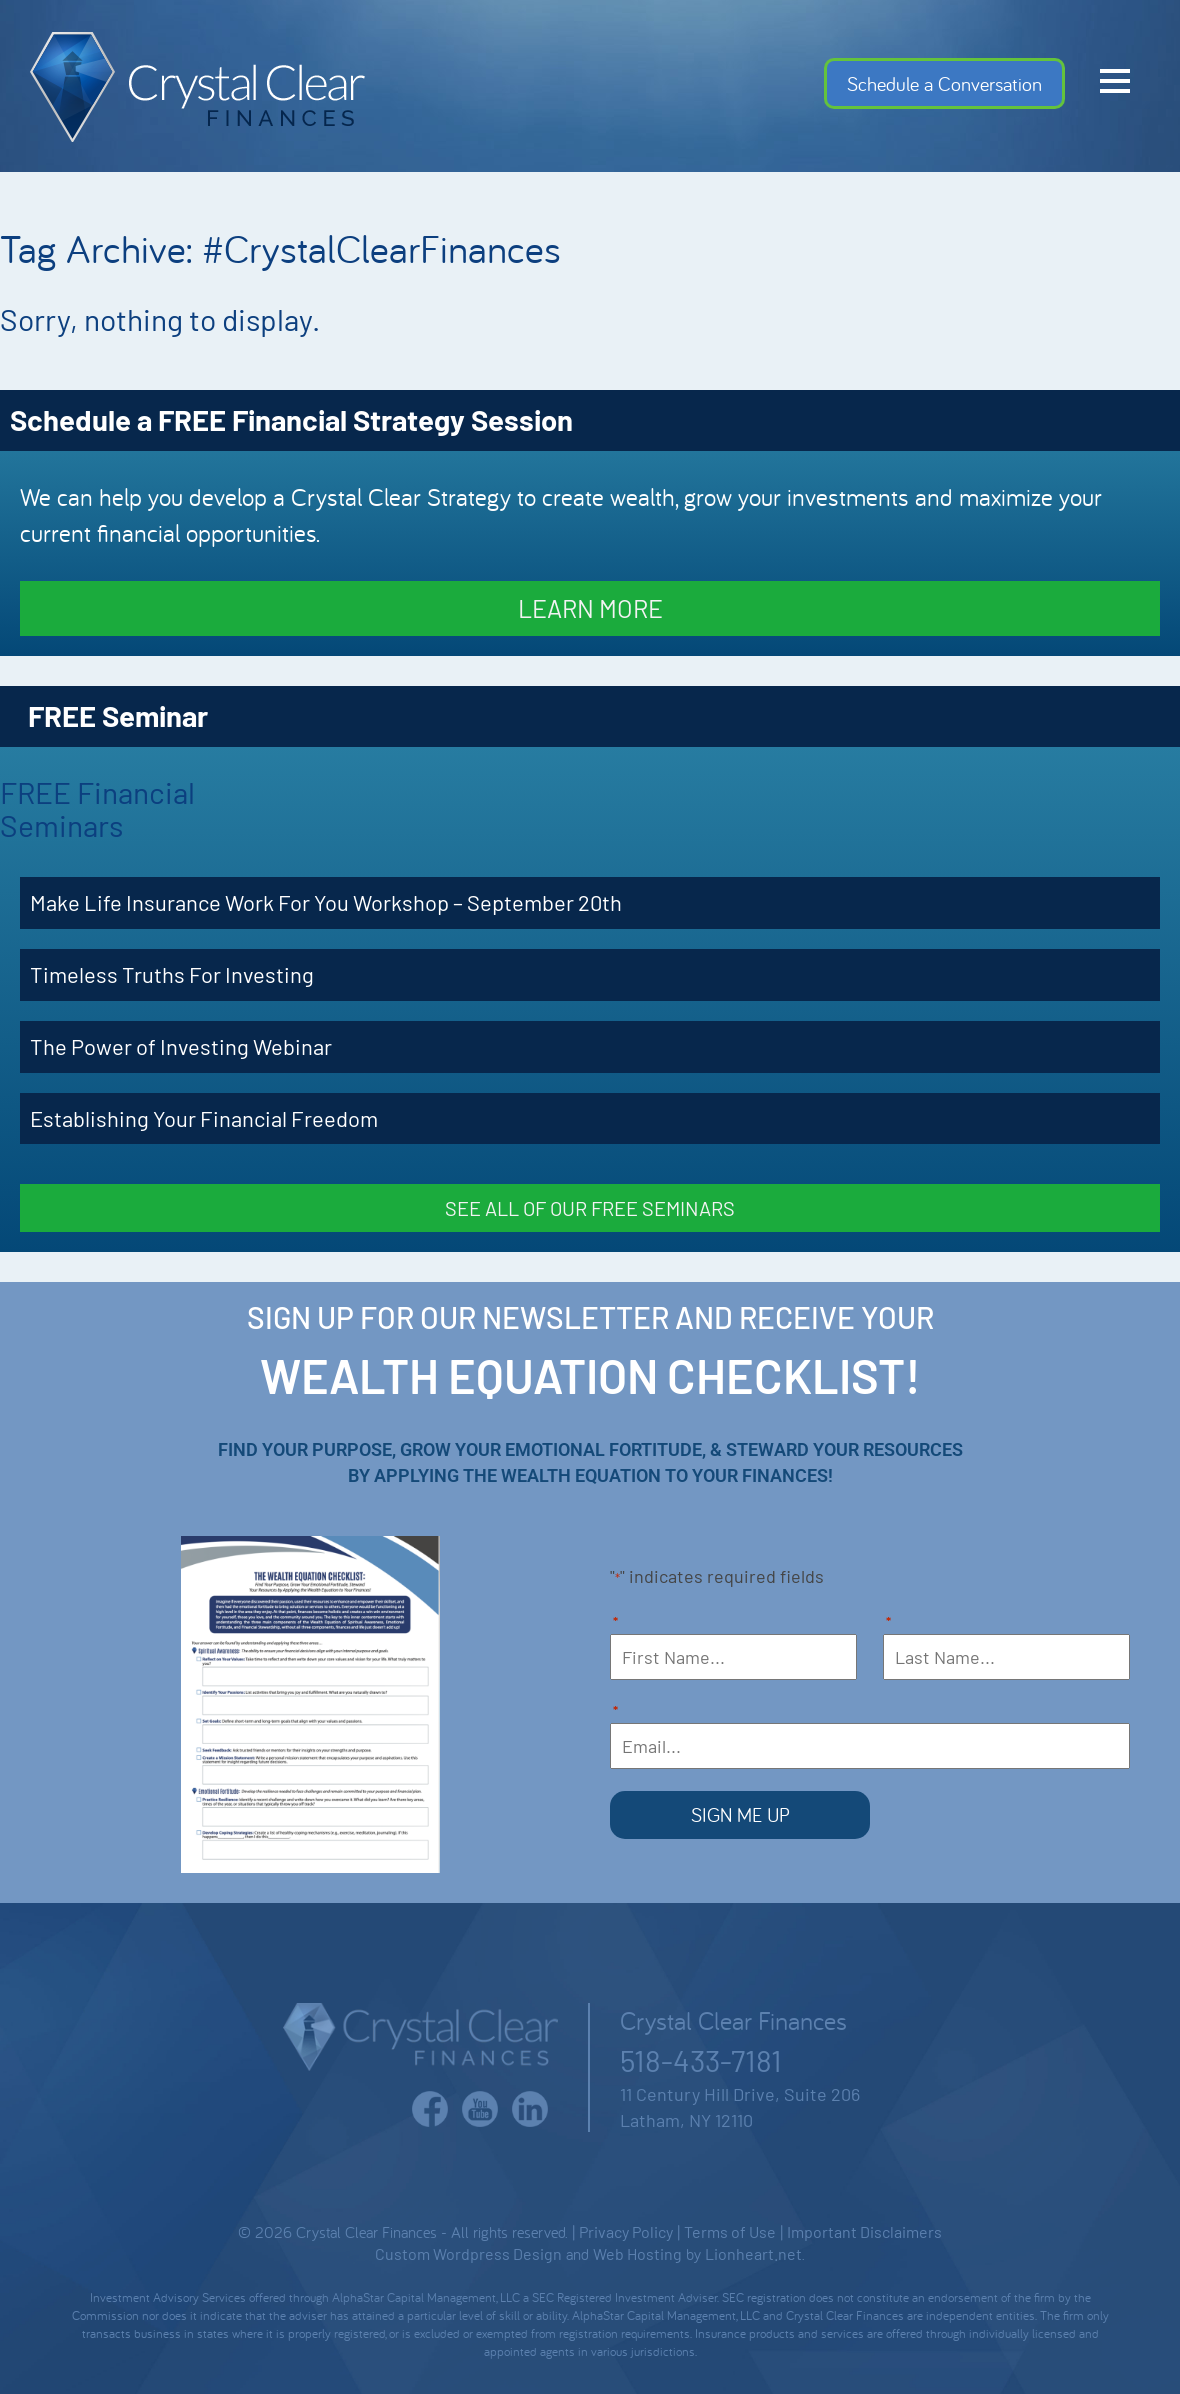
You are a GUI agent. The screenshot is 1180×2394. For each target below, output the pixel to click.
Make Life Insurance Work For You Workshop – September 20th (326, 902)
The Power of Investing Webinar (181, 1046)
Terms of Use (730, 2231)
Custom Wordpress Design (468, 2253)
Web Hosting (637, 2253)
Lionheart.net (753, 2253)
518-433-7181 (701, 2060)
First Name (615, 1623)
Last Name (888, 1623)
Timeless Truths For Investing (172, 974)
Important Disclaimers (864, 2231)
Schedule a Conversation (944, 83)
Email (615, 1712)
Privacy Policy (626, 2231)
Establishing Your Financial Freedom (204, 1118)
